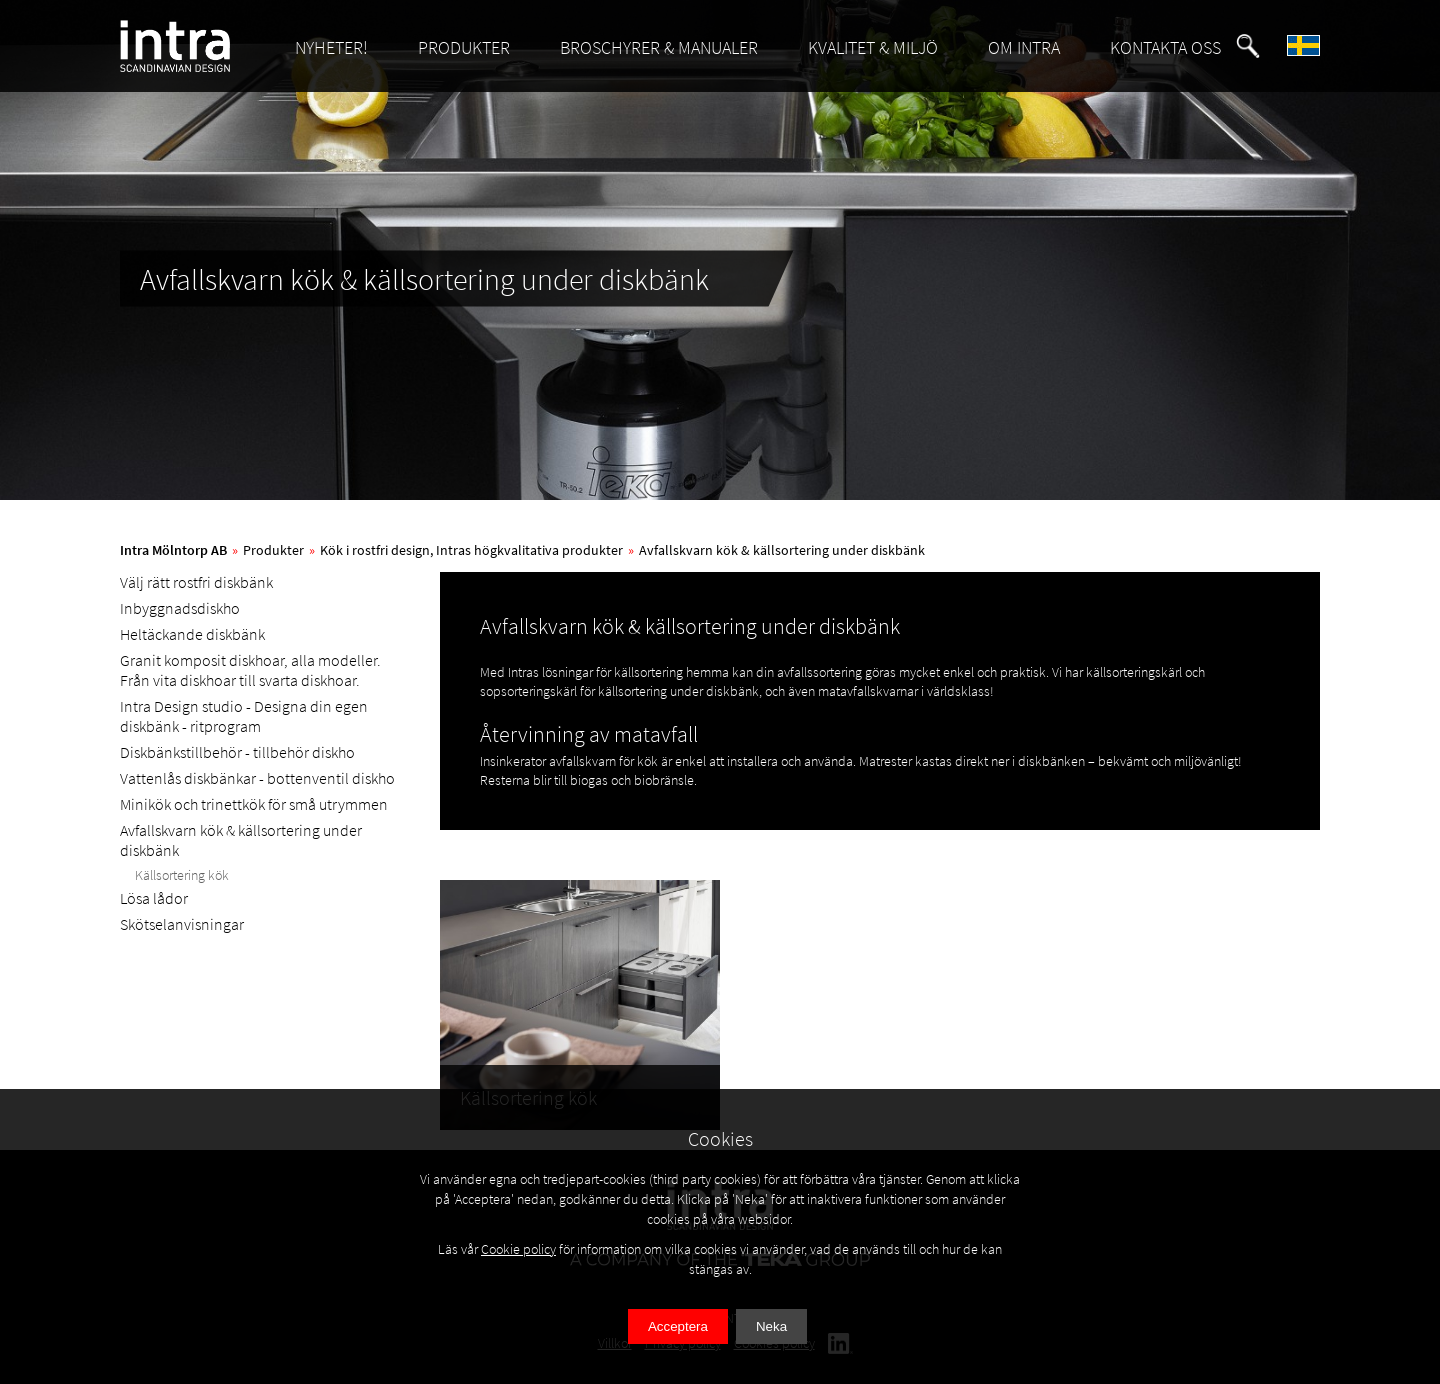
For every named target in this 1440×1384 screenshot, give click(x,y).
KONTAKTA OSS (1165, 47)
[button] (1248, 46)
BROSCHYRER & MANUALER (659, 47)
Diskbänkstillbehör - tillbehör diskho (237, 752)
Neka (771, 1326)
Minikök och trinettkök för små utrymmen (254, 804)
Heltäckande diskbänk (192, 634)
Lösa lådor (154, 898)
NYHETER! (331, 47)
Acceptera (678, 1326)
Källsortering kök (182, 875)
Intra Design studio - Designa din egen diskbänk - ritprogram (244, 716)
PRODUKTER (464, 47)
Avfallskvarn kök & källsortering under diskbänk (782, 550)
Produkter (273, 550)
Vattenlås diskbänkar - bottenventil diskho (257, 778)
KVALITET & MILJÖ (873, 47)
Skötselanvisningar (182, 924)
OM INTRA (1024, 47)
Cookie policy (518, 1249)
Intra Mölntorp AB (173, 550)
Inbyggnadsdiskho (180, 608)
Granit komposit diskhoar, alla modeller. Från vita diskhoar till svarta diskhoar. (250, 670)
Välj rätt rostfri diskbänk (196, 582)
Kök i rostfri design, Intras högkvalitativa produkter (471, 550)
